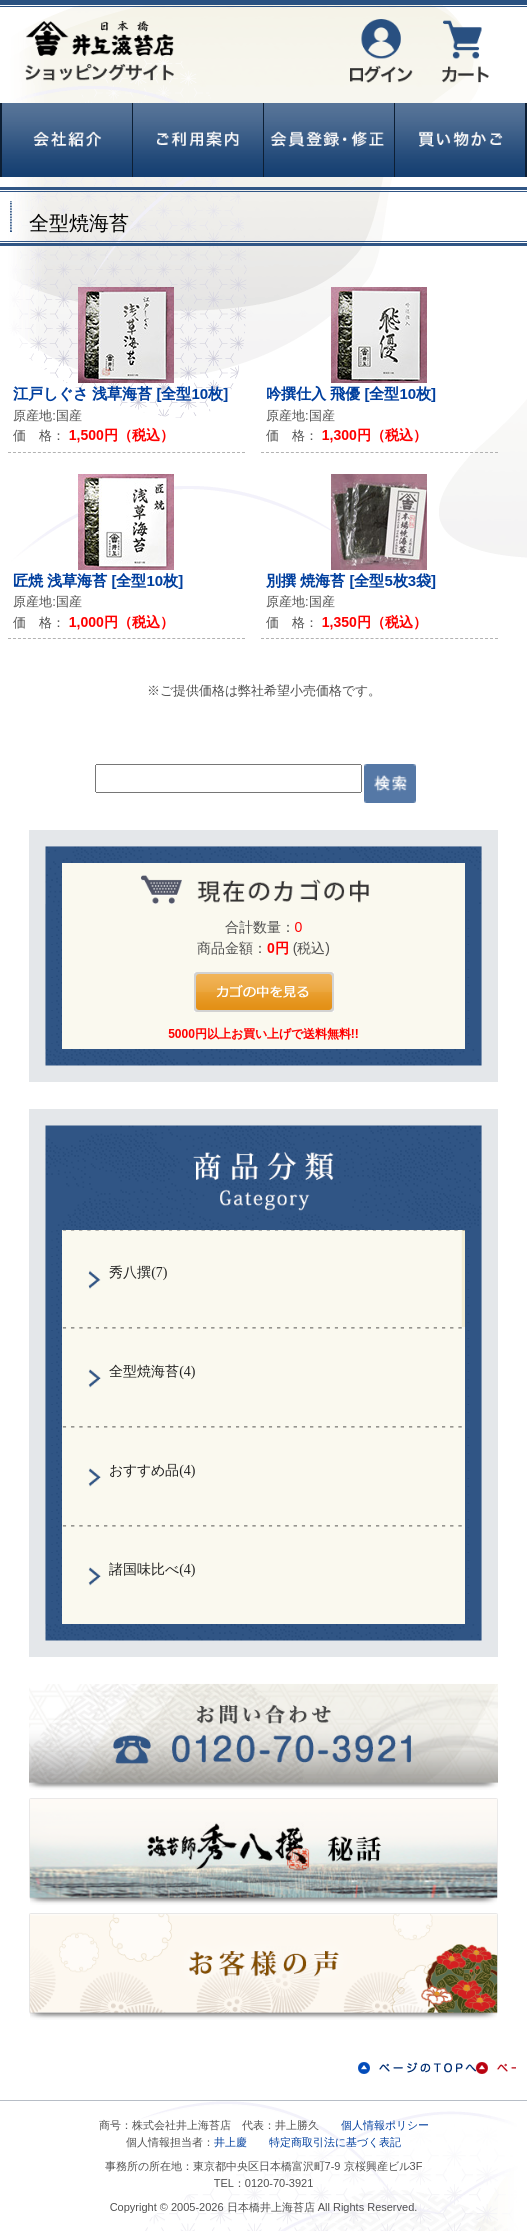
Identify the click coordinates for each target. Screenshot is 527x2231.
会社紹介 (67, 140)
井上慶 (230, 2142)
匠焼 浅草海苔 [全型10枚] (98, 580)
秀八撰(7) (138, 1272)
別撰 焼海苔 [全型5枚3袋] (351, 580)
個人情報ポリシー (385, 2125)
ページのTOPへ (437, 2068)
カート (465, 51)
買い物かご (460, 140)
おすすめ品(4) (152, 1470)
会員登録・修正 (329, 140)
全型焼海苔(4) (152, 1371)
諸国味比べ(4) (152, 1569)
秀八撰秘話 (263, 1851)
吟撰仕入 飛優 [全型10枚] (351, 393)
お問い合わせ (263, 1736)
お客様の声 (263, 1966)
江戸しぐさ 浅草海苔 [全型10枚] (120, 393)
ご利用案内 (198, 140)
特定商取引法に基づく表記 (335, 2142)
